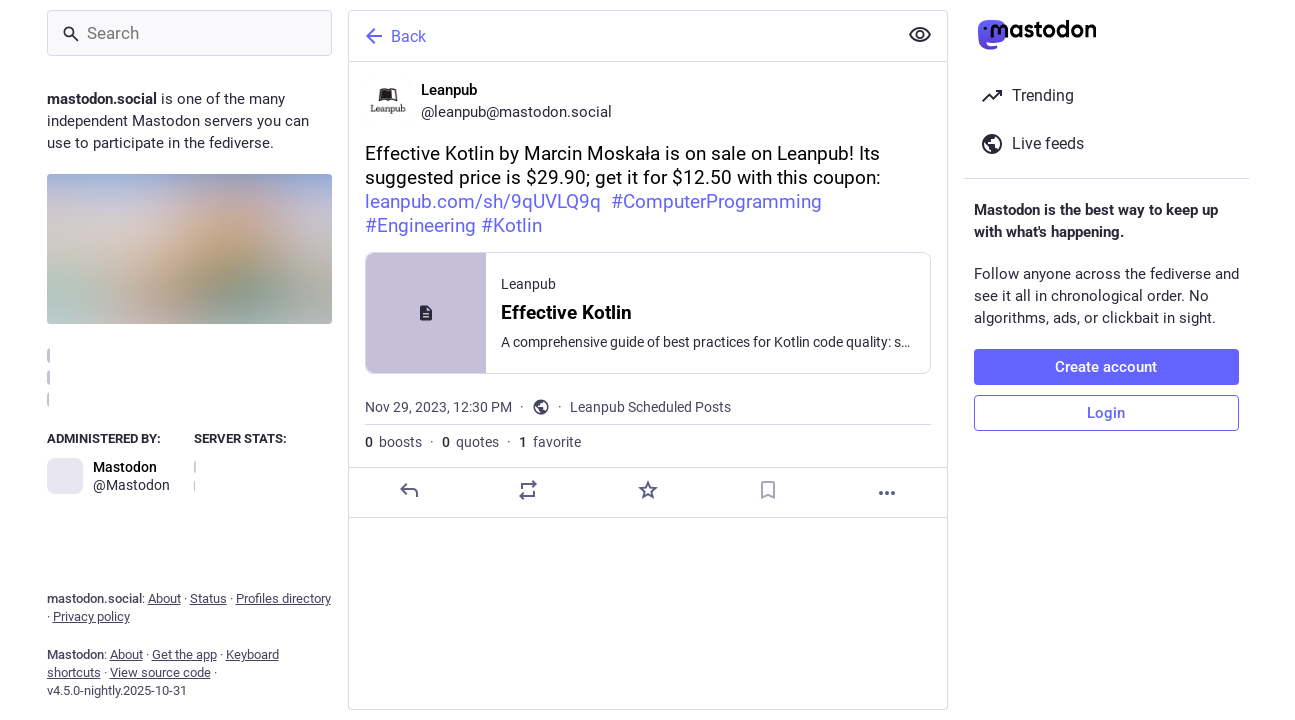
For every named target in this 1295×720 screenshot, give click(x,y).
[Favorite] (647, 490)
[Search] (189, 33)
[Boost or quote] (528, 490)
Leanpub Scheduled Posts (650, 407)
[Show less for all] (920, 35)
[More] (887, 493)
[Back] (621, 36)
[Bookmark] (767, 490)
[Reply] (408, 490)
